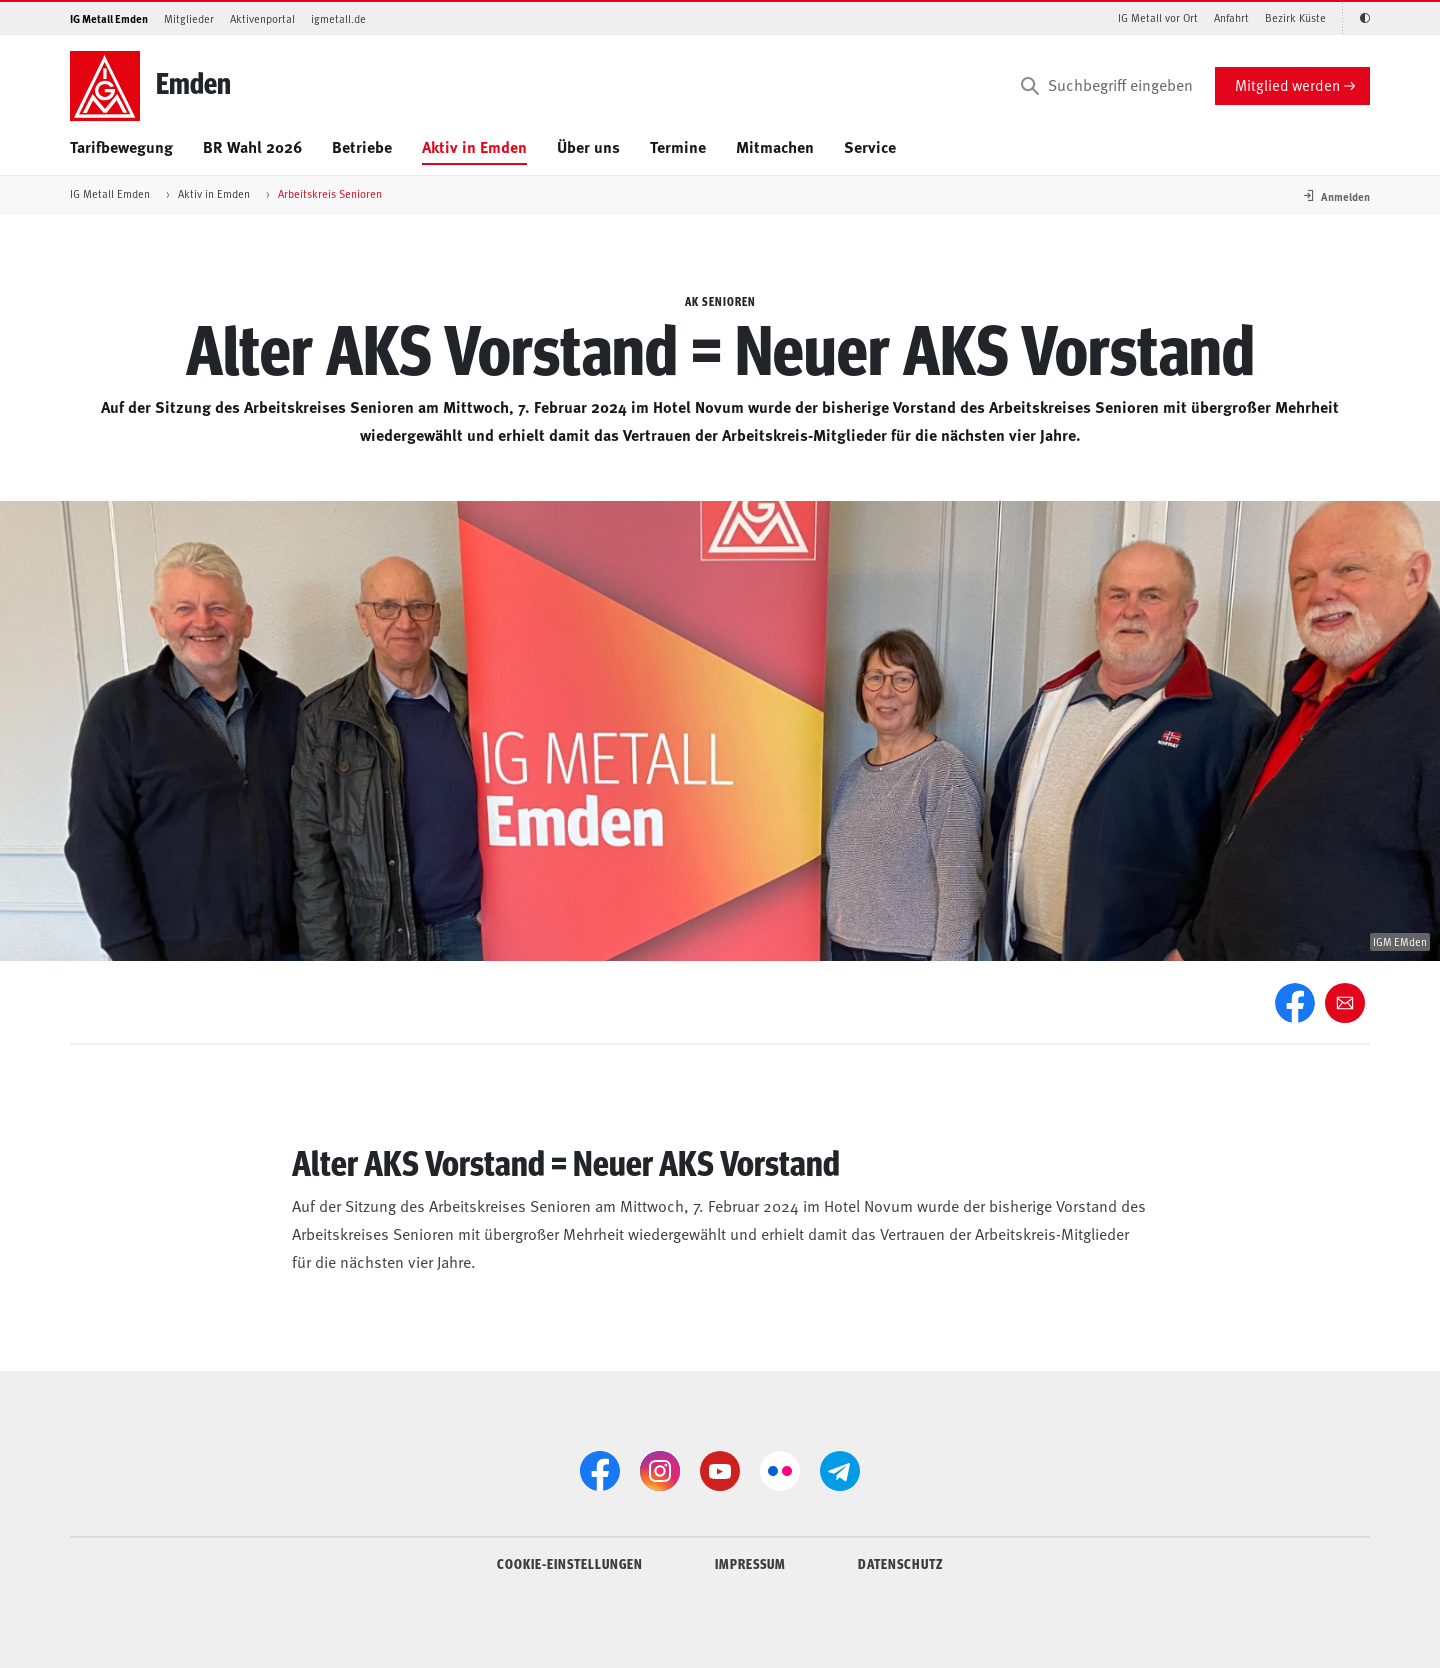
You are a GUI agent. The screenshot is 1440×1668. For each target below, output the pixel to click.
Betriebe (362, 146)
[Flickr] (780, 1471)
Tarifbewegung (121, 146)
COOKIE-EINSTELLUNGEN (570, 1563)
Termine (678, 146)
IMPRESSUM (750, 1563)
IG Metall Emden (109, 18)
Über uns (588, 146)
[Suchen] (1030, 86)
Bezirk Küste (1295, 17)
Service (870, 146)
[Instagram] (660, 1471)
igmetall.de (338, 18)
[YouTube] (720, 1471)
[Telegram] (840, 1471)
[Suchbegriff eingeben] (1105, 86)
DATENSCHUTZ (900, 1563)
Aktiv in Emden (474, 146)
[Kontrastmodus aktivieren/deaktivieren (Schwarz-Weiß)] (1356, 18)
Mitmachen (775, 146)
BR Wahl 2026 (252, 146)
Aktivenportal (262, 18)
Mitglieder (189, 18)
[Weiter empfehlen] (1345, 1003)
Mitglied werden (1287, 84)
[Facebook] (1295, 1003)
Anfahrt (1231, 17)
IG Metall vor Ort (1158, 17)
